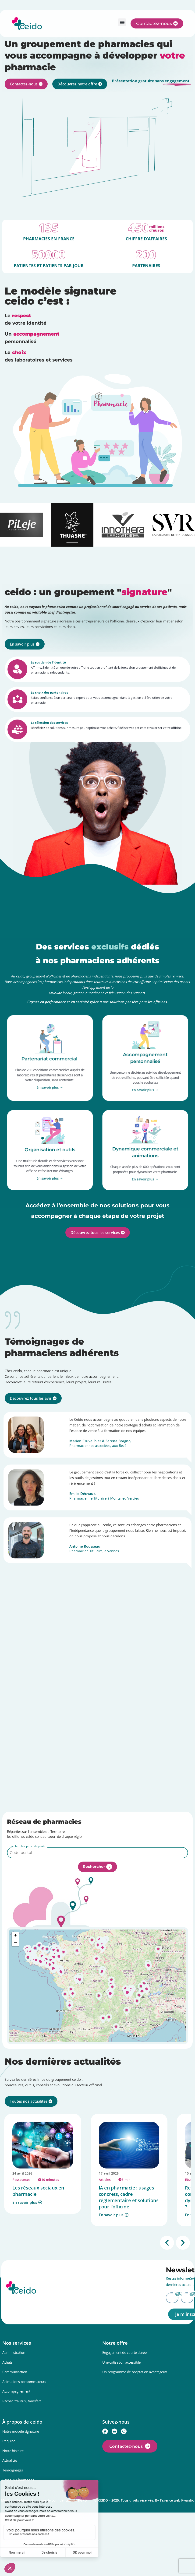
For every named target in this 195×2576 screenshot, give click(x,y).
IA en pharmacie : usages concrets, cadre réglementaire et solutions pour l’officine (129, 2197)
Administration (13, 2352)
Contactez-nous (126, 2446)
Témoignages (12, 2470)
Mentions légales (14, 2500)
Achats (7, 2362)
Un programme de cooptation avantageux (134, 2371)
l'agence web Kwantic (177, 2500)
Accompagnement (16, 2391)
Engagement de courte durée (124, 2352)
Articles (105, 2179)
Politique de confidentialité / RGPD (59, 2500)
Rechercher (28, 1846)
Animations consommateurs (24, 2381)
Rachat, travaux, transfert (21, 2401)
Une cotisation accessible (121, 2362)
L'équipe (8, 2441)
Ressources (21, 2179)
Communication (14, 2371)
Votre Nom (178, 2294)
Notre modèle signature (20, 2431)
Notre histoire (13, 2450)
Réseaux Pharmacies (18, 2480)
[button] (122, 22)
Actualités (9, 2460)
